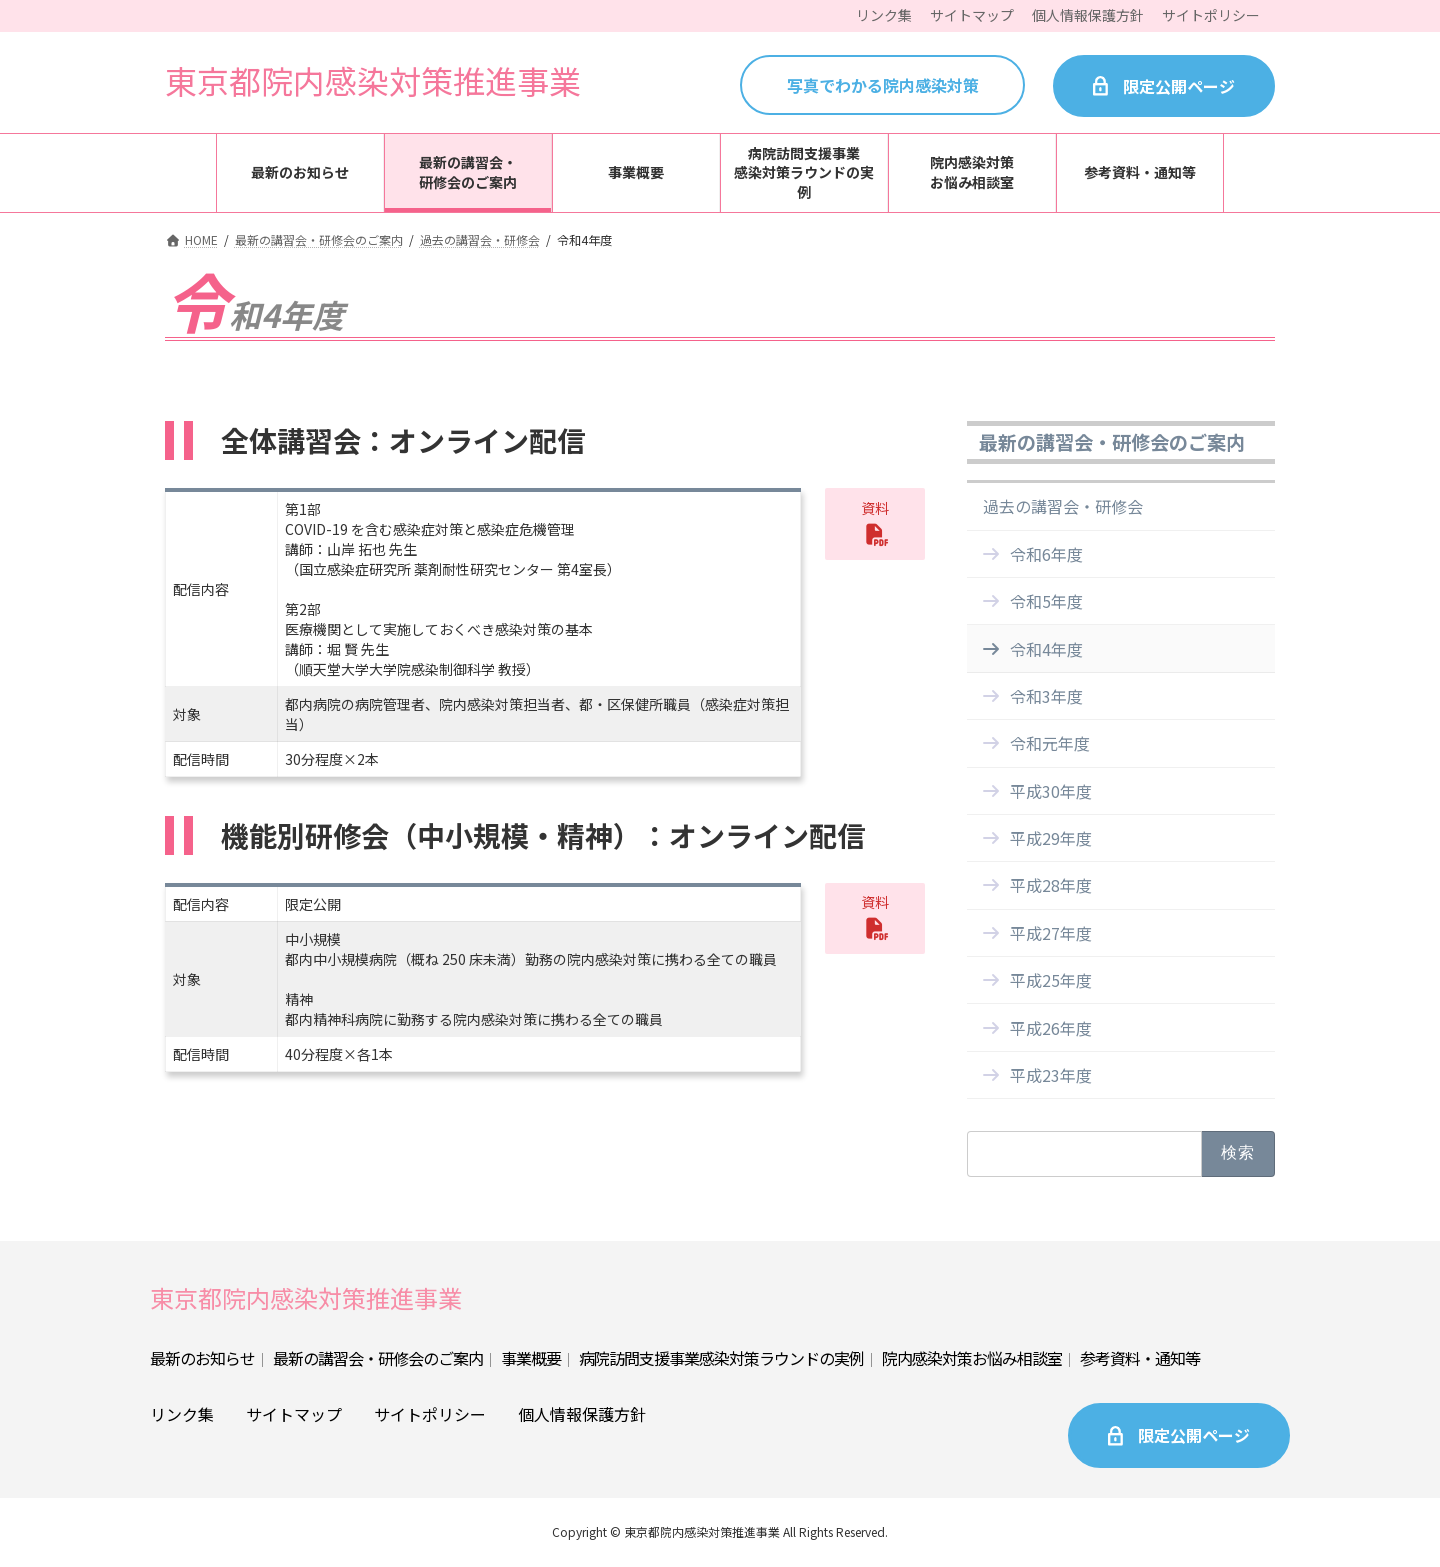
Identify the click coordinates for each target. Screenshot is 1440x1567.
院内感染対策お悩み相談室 (972, 1358)
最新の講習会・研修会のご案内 (1112, 442)
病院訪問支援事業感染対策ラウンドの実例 (721, 1358)
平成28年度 (1051, 886)
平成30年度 (1051, 791)
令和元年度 (1050, 743)
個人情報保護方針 (582, 1414)
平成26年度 (1051, 1028)
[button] (875, 523)
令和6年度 (1046, 554)
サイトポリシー (430, 1414)
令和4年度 (1046, 649)
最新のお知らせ (202, 1358)
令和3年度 (1046, 696)
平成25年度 (1051, 980)
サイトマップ (294, 1414)
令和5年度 (1046, 601)
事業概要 (531, 1358)
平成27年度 (1051, 933)
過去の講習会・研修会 (1063, 507)
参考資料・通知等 (1140, 1358)
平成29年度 (1051, 838)
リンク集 (182, 1414)
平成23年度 (1051, 1075)
